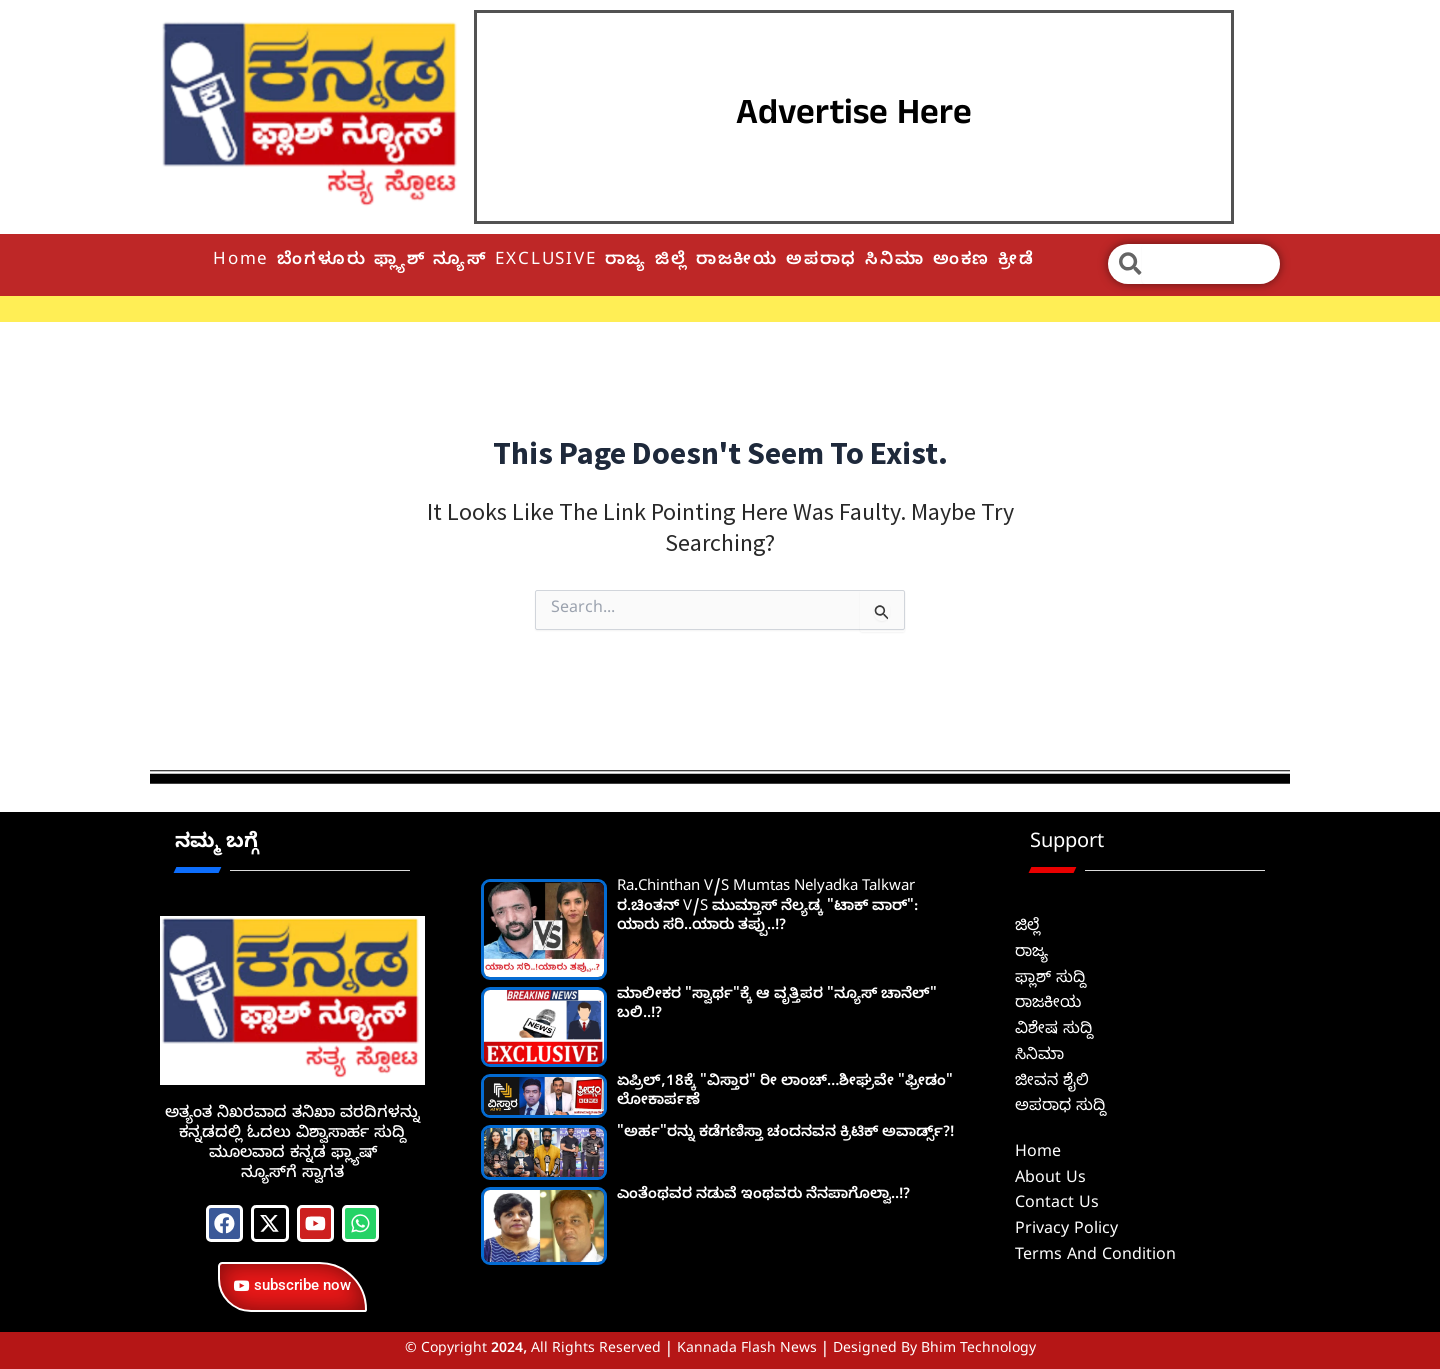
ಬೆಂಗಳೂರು (321, 261)
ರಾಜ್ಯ (626, 261)
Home (241, 261)
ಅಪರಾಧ (821, 261)
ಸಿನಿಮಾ (894, 261)
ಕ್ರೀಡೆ (1016, 261)
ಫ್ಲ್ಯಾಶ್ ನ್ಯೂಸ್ (430, 261)
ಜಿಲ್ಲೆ (671, 261)
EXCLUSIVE (545, 261)
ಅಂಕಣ (961, 261)
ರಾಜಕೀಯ (737, 261)
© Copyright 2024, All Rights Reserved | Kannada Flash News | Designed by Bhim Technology (720, 1350)
